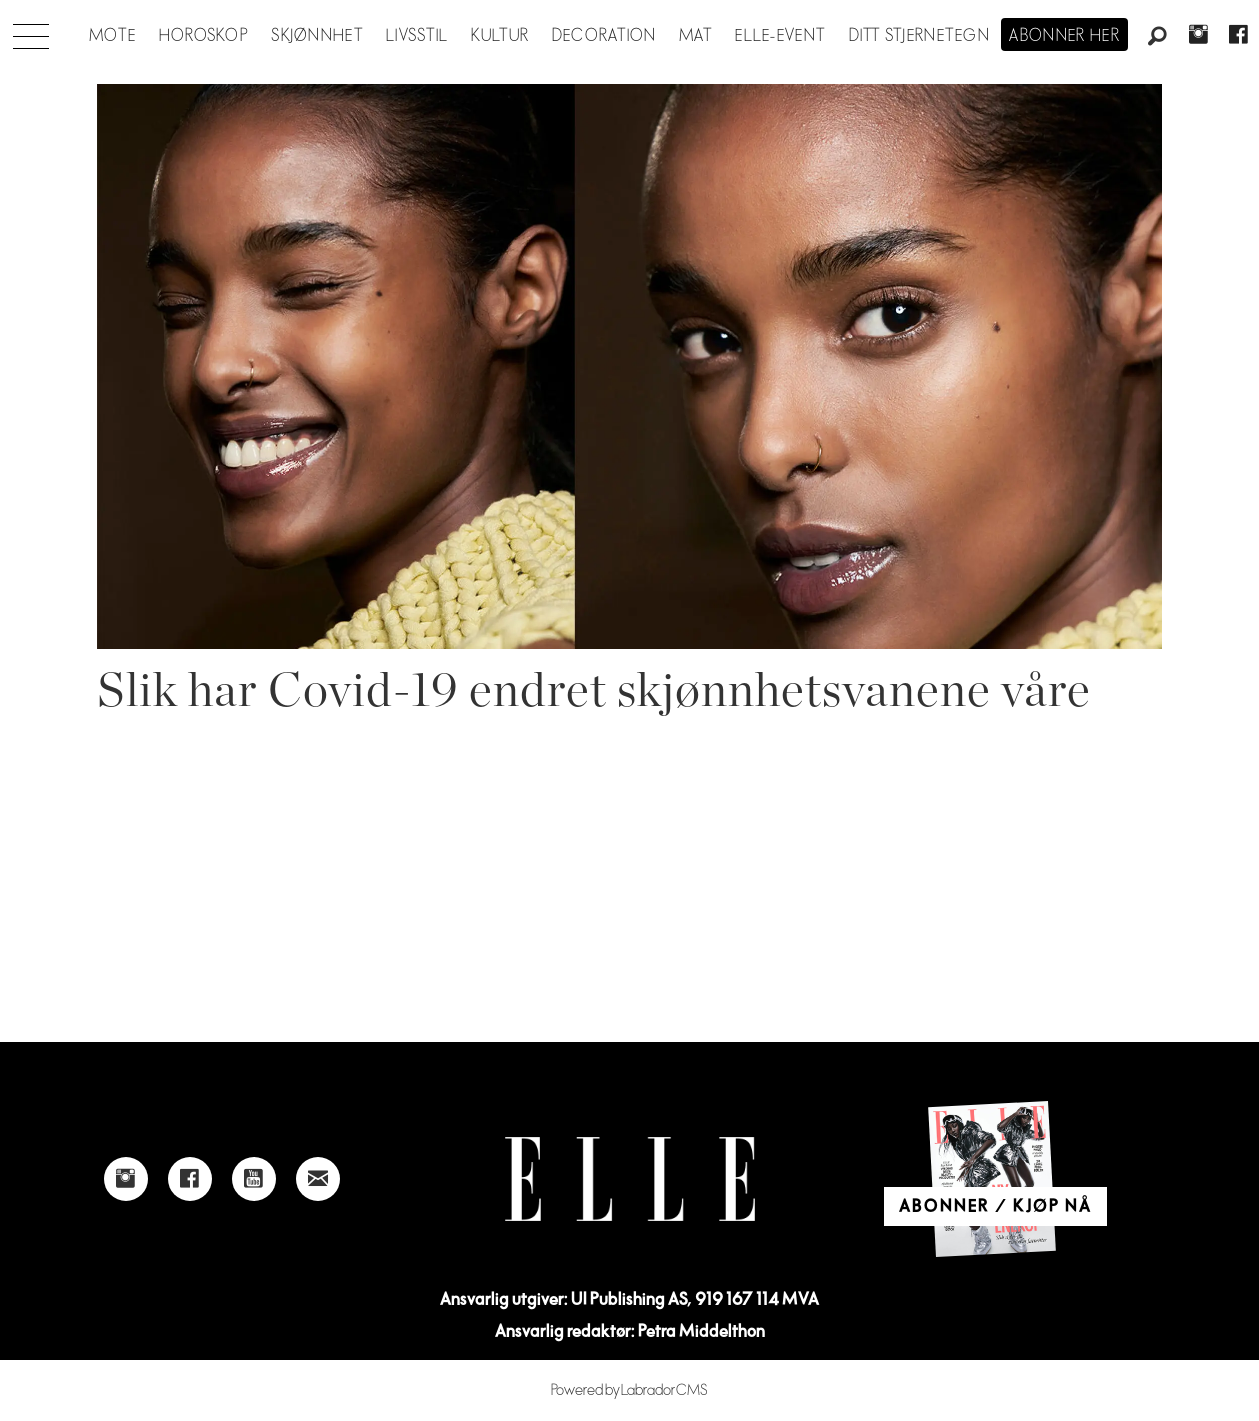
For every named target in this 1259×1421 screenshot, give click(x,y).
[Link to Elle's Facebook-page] (190, 1179)
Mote (112, 36)
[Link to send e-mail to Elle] (318, 1179)
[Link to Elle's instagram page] (126, 1179)
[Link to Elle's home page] (630, 1179)
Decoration (604, 36)
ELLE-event (780, 36)
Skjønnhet (317, 36)
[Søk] (1158, 37)
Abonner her (1064, 36)
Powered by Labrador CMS (629, 1390)
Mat (696, 36)
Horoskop (204, 36)
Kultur (500, 36)
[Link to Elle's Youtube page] (254, 1179)
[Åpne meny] (31, 31)
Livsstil (417, 36)
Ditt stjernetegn (919, 36)
